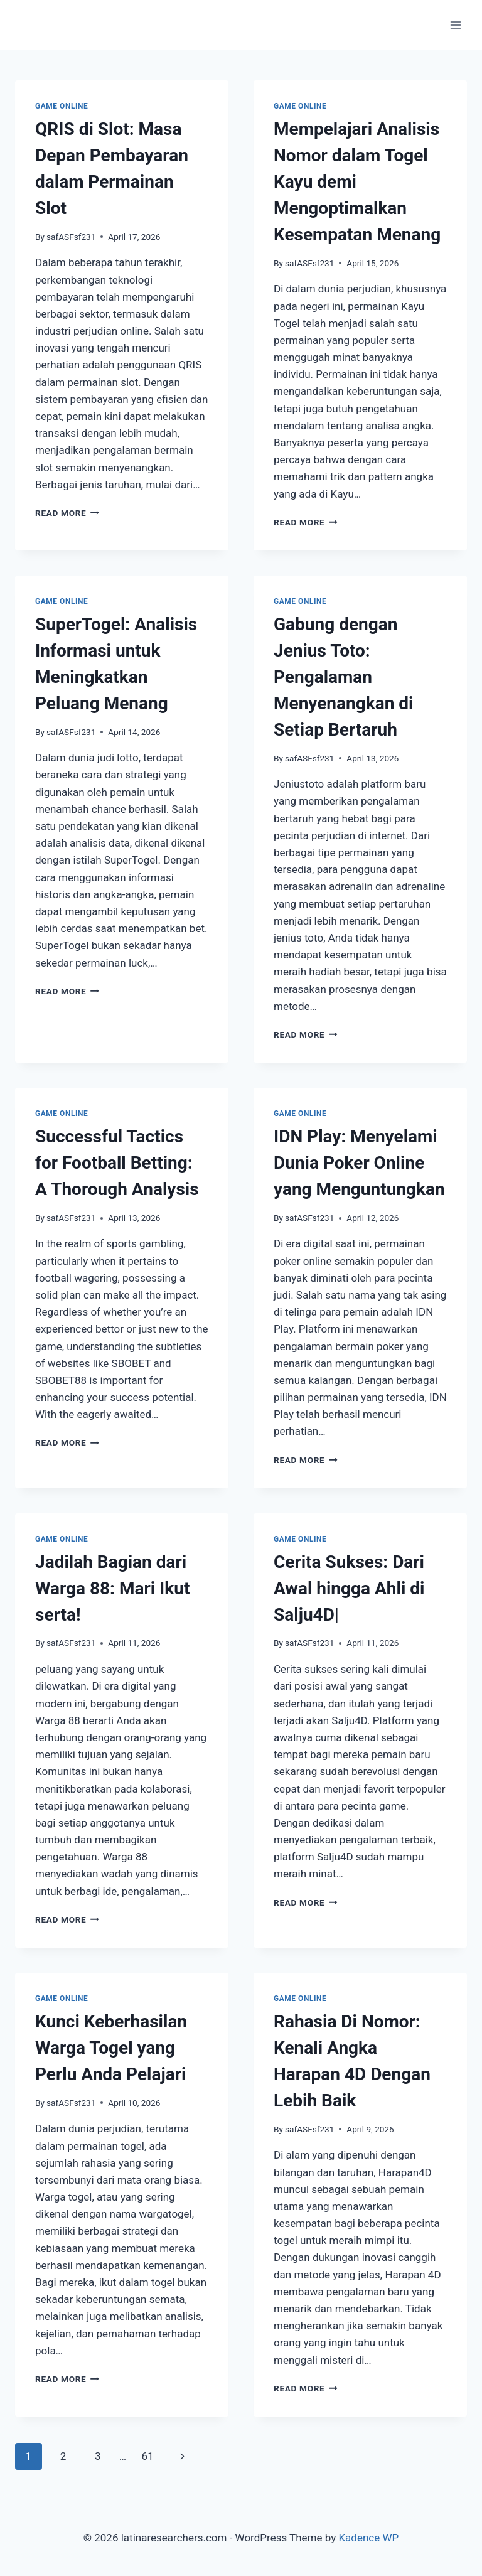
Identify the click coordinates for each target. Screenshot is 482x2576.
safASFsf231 (70, 237)
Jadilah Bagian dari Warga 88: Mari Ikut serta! (112, 1588)
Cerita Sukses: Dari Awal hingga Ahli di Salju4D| (349, 1588)
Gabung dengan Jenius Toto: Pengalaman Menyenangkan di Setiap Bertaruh (344, 677)
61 (147, 2456)
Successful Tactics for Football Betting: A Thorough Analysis (117, 1162)
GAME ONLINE (61, 106)
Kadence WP (368, 2537)
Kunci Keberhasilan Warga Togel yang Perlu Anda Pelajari (111, 2048)
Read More (67, 513)
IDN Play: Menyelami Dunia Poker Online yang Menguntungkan (359, 1162)
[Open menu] (455, 25)
